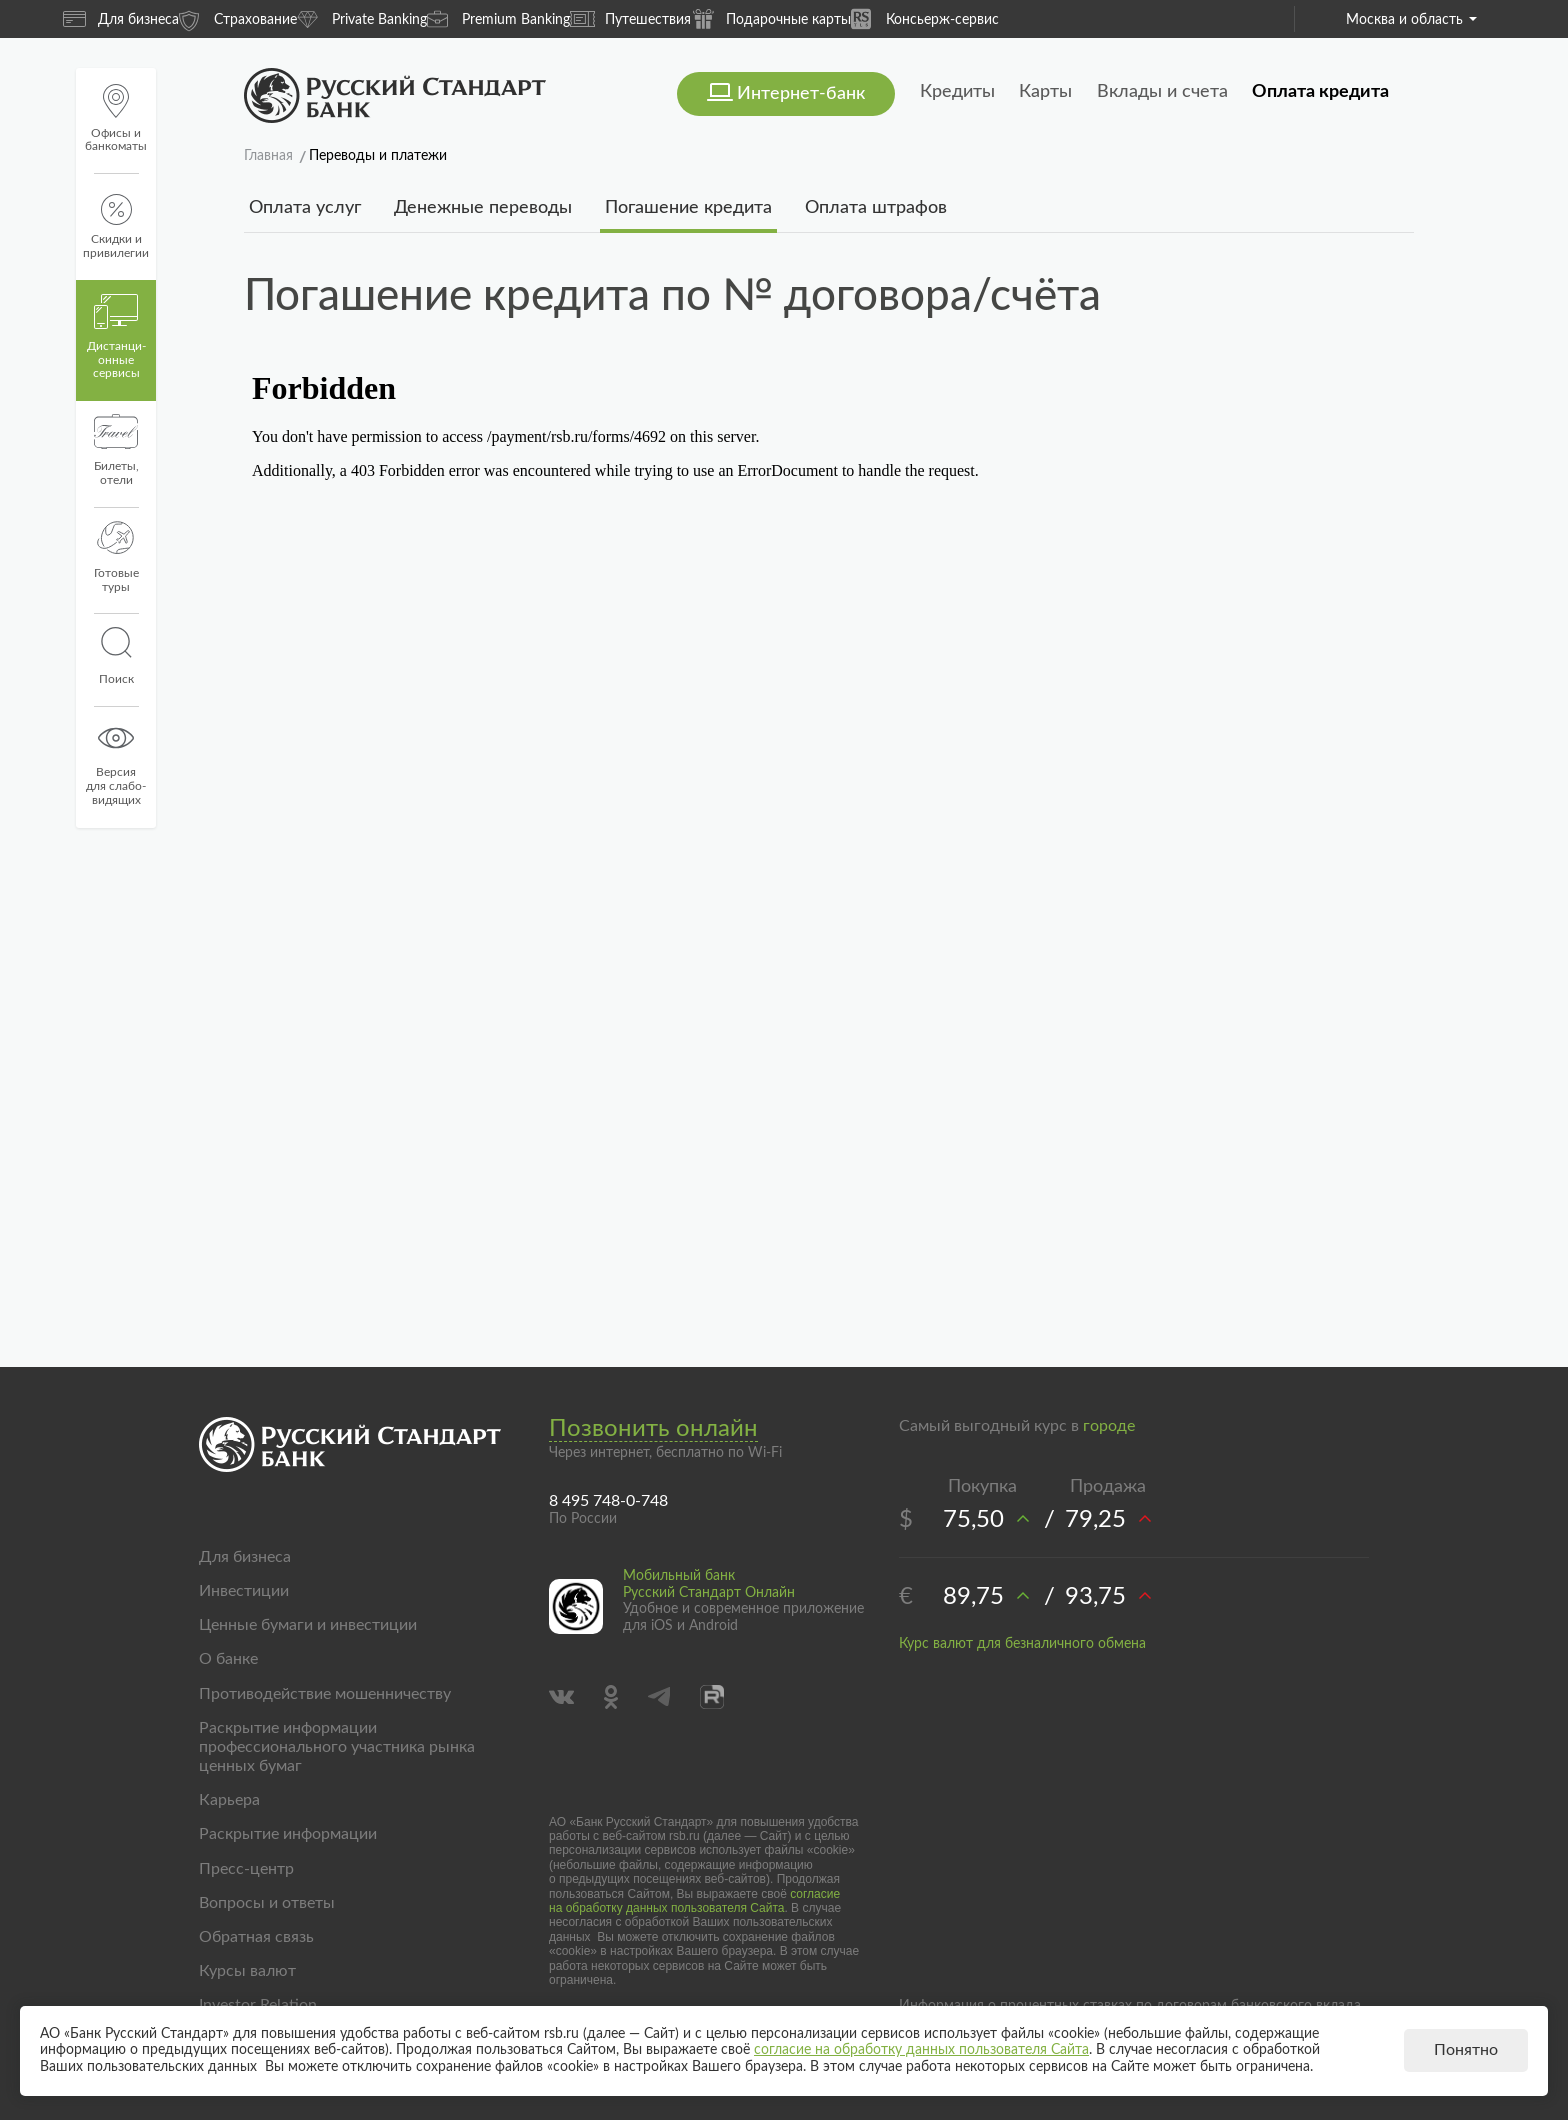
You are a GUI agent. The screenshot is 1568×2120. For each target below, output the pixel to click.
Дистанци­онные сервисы (116, 337)
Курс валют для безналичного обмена (1022, 1644)
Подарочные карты (771, 18)
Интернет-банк (801, 94)
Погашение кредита (688, 208)
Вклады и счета (1162, 92)
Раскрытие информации (288, 1834)
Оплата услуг (305, 208)
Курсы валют (247, 1971)
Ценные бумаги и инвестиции (308, 1625)
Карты (1045, 92)
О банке (228, 1659)
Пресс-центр (246, 1869)
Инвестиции (244, 1591)
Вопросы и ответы (267, 1903)
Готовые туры (116, 557)
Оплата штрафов (876, 208)
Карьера (229, 1800)
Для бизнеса (121, 19)
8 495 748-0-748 (608, 1501)
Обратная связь (256, 1937)
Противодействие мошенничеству (325, 1694)
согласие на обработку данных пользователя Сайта (694, 1901)
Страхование (238, 18)
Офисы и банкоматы (116, 118)
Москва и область (1411, 20)
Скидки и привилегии (116, 226)
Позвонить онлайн (653, 1429)
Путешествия (630, 19)
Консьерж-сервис (925, 18)
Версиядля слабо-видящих (116, 763)
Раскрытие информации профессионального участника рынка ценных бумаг (337, 1747)
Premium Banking (498, 18)
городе (1109, 1426)
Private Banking (362, 18)
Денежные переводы (483, 208)
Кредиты (957, 92)
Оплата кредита (1320, 92)
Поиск (116, 656)
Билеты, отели (116, 450)
